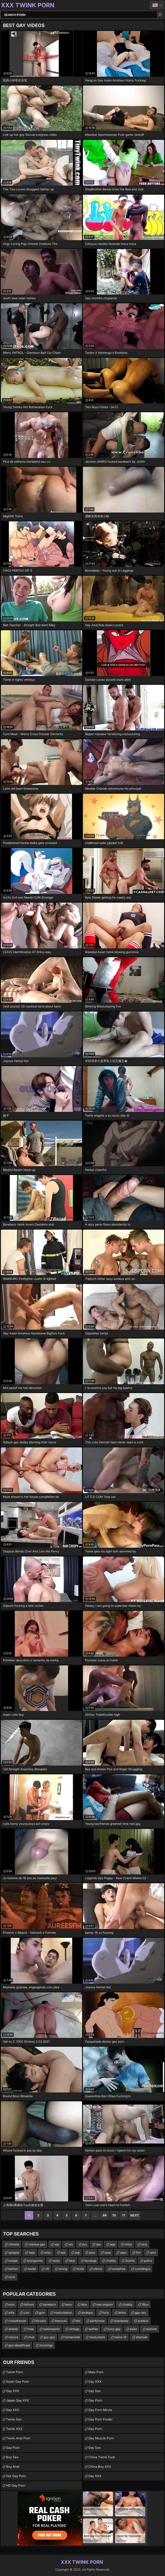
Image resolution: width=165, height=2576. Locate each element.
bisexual (60, 2321)
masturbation (63, 2312)
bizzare (40, 2321)
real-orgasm (104, 2304)
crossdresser (17, 2321)
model (32, 2269)
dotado (13, 2329)
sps (98, 2244)
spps (123, 2252)
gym (42, 2312)
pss (84, 2244)
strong (62, 2269)
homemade (72, 2337)
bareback (49, 2304)
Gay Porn (13, 2448)
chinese (13, 2244)
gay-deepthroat (19, 2345)
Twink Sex (14, 2419)
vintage (74, 2329)
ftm (138, 2252)
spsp (107, 2252)
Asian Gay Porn (17, 2381)
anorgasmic (35, 2260)
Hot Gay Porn (16, 2476)
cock (11, 2277)
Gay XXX (12, 2391)
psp (77, 2252)
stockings (46, 2345)
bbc (78, 2321)
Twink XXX (14, 2429)
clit (47, 2269)
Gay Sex (94, 2391)
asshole (151, 2329)
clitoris (97, 2269)
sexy (68, 2304)
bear (72, 2260)
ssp (56, 2244)
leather (93, 2329)
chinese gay (36, 2244)
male (30, 2329)
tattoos (29, 2304)
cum (26, 2312)
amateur (87, 2312)
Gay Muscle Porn (101, 2438)
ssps (32, 2252)
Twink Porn (14, 2372)
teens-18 (120, 2337)
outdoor (143, 2321)
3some (130, 2260)
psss (92, 2252)
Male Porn (96, 2372)
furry (105, 2312)
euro (11, 2304)
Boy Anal (12, 2467)
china (128, 2244)
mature (13, 2337)
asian (47, 2252)
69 (105, 2215)
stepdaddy (121, 2321)
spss (153, 2252)
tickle (80, 2269)
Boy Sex (12, 2457)
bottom (13, 2269)
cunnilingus (142, 2269)
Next (134, 2215)
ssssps (13, 2260)
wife (11, 2312)
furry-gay (114, 2329)
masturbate (97, 2337)
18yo (145, 2304)
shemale (141, 2337)
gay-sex (140, 2312)
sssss (56, 2260)
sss (70, 2244)
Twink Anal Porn (18, 2438)
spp (63, 2252)
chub (31, 2337)
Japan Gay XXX (17, 2400)
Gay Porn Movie (100, 2410)
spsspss (13, 2252)
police (148, 2260)
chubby (111, 2260)
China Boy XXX (99, 2467)
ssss (144, 2244)
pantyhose (97, 2321)
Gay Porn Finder (100, 2419)
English (156, 5)
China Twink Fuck (101, 2457)
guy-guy (49, 2337)
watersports (51, 2329)
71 (123, 2215)
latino (122, 2312)
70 (114, 2215)
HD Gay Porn (15, 2485)
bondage (90, 2260)
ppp (112, 2244)
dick (84, 2304)
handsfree (118, 2269)
